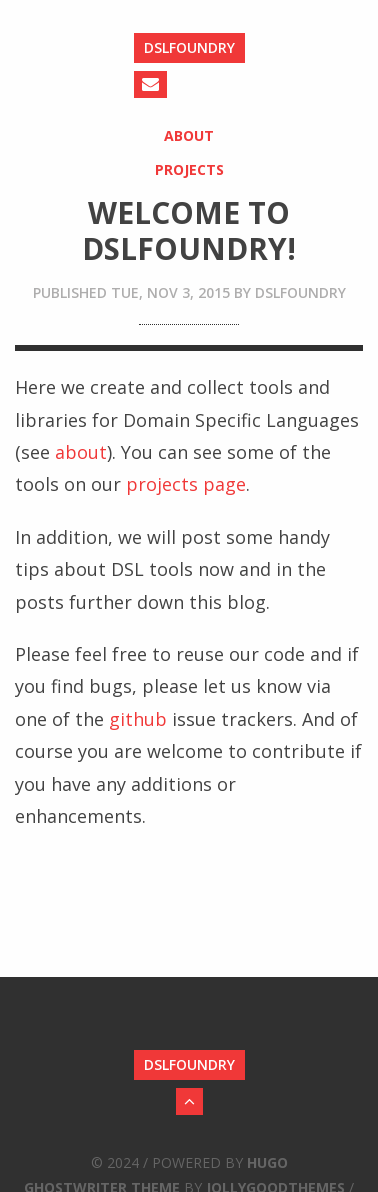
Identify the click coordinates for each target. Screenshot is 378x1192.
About (189, 135)
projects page (186, 484)
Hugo (267, 1162)
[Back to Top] (189, 1101)
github (138, 719)
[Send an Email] (150, 84)
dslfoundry (300, 292)
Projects (189, 169)
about (81, 452)
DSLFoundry (189, 47)
